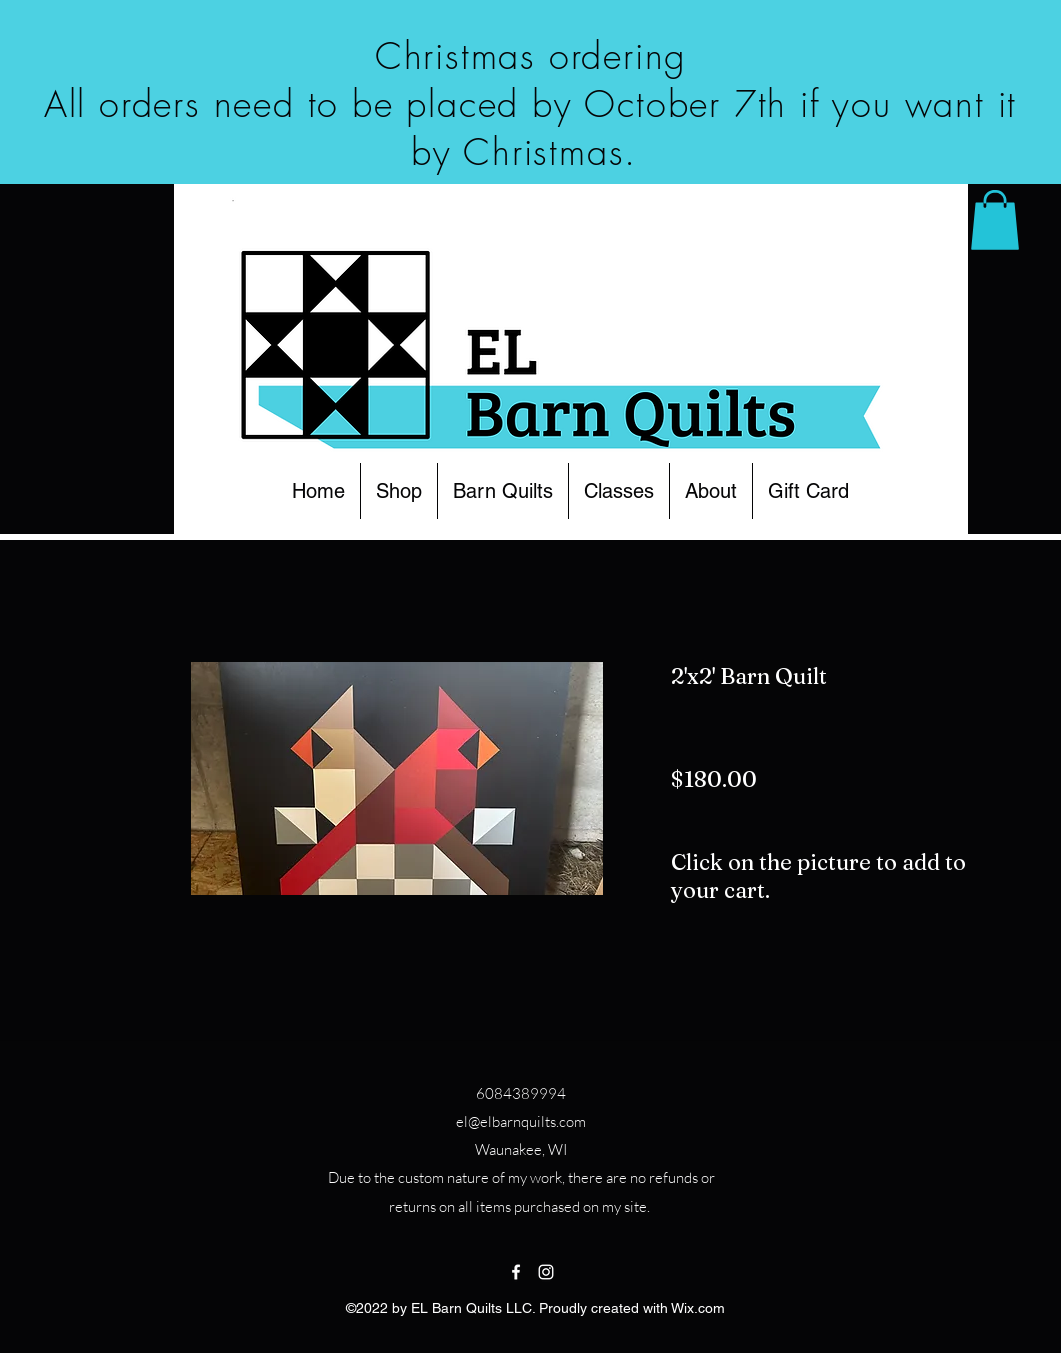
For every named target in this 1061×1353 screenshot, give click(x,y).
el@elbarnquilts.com (521, 1121)
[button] (399, 491)
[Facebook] (516, 1272)
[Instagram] (546, 1272)
